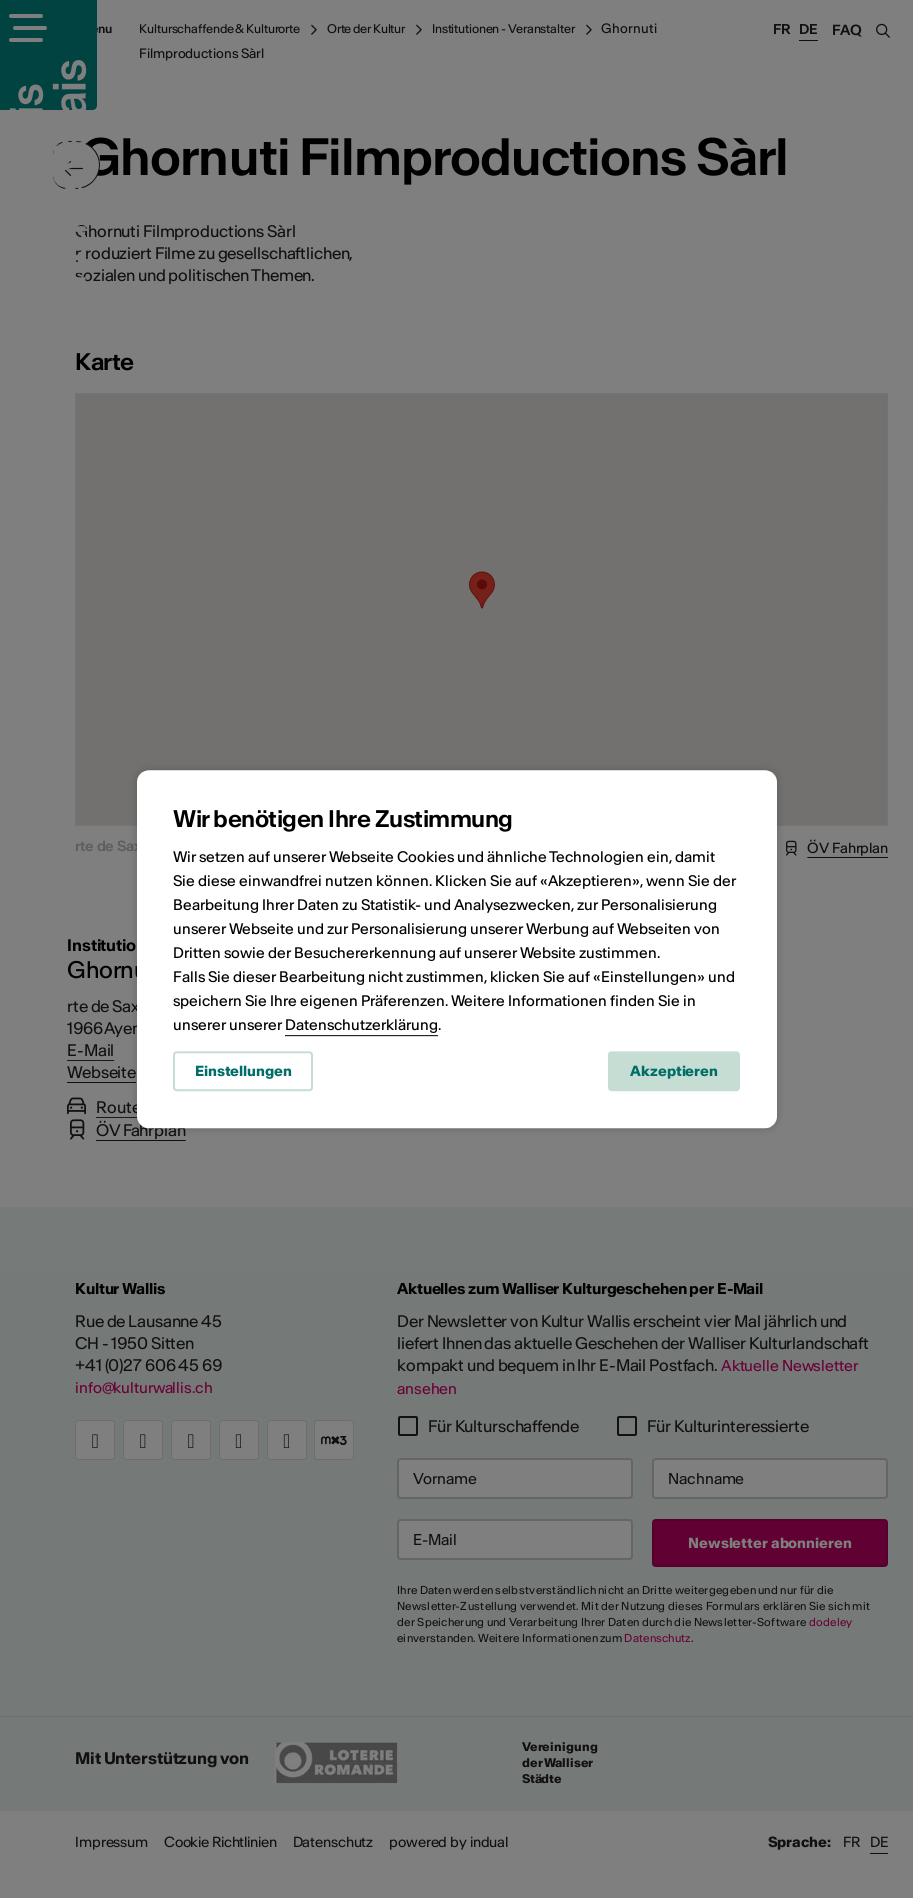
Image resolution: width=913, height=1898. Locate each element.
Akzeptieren (674, 1075)
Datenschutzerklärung (361, 1027)
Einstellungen (243, 1075)
